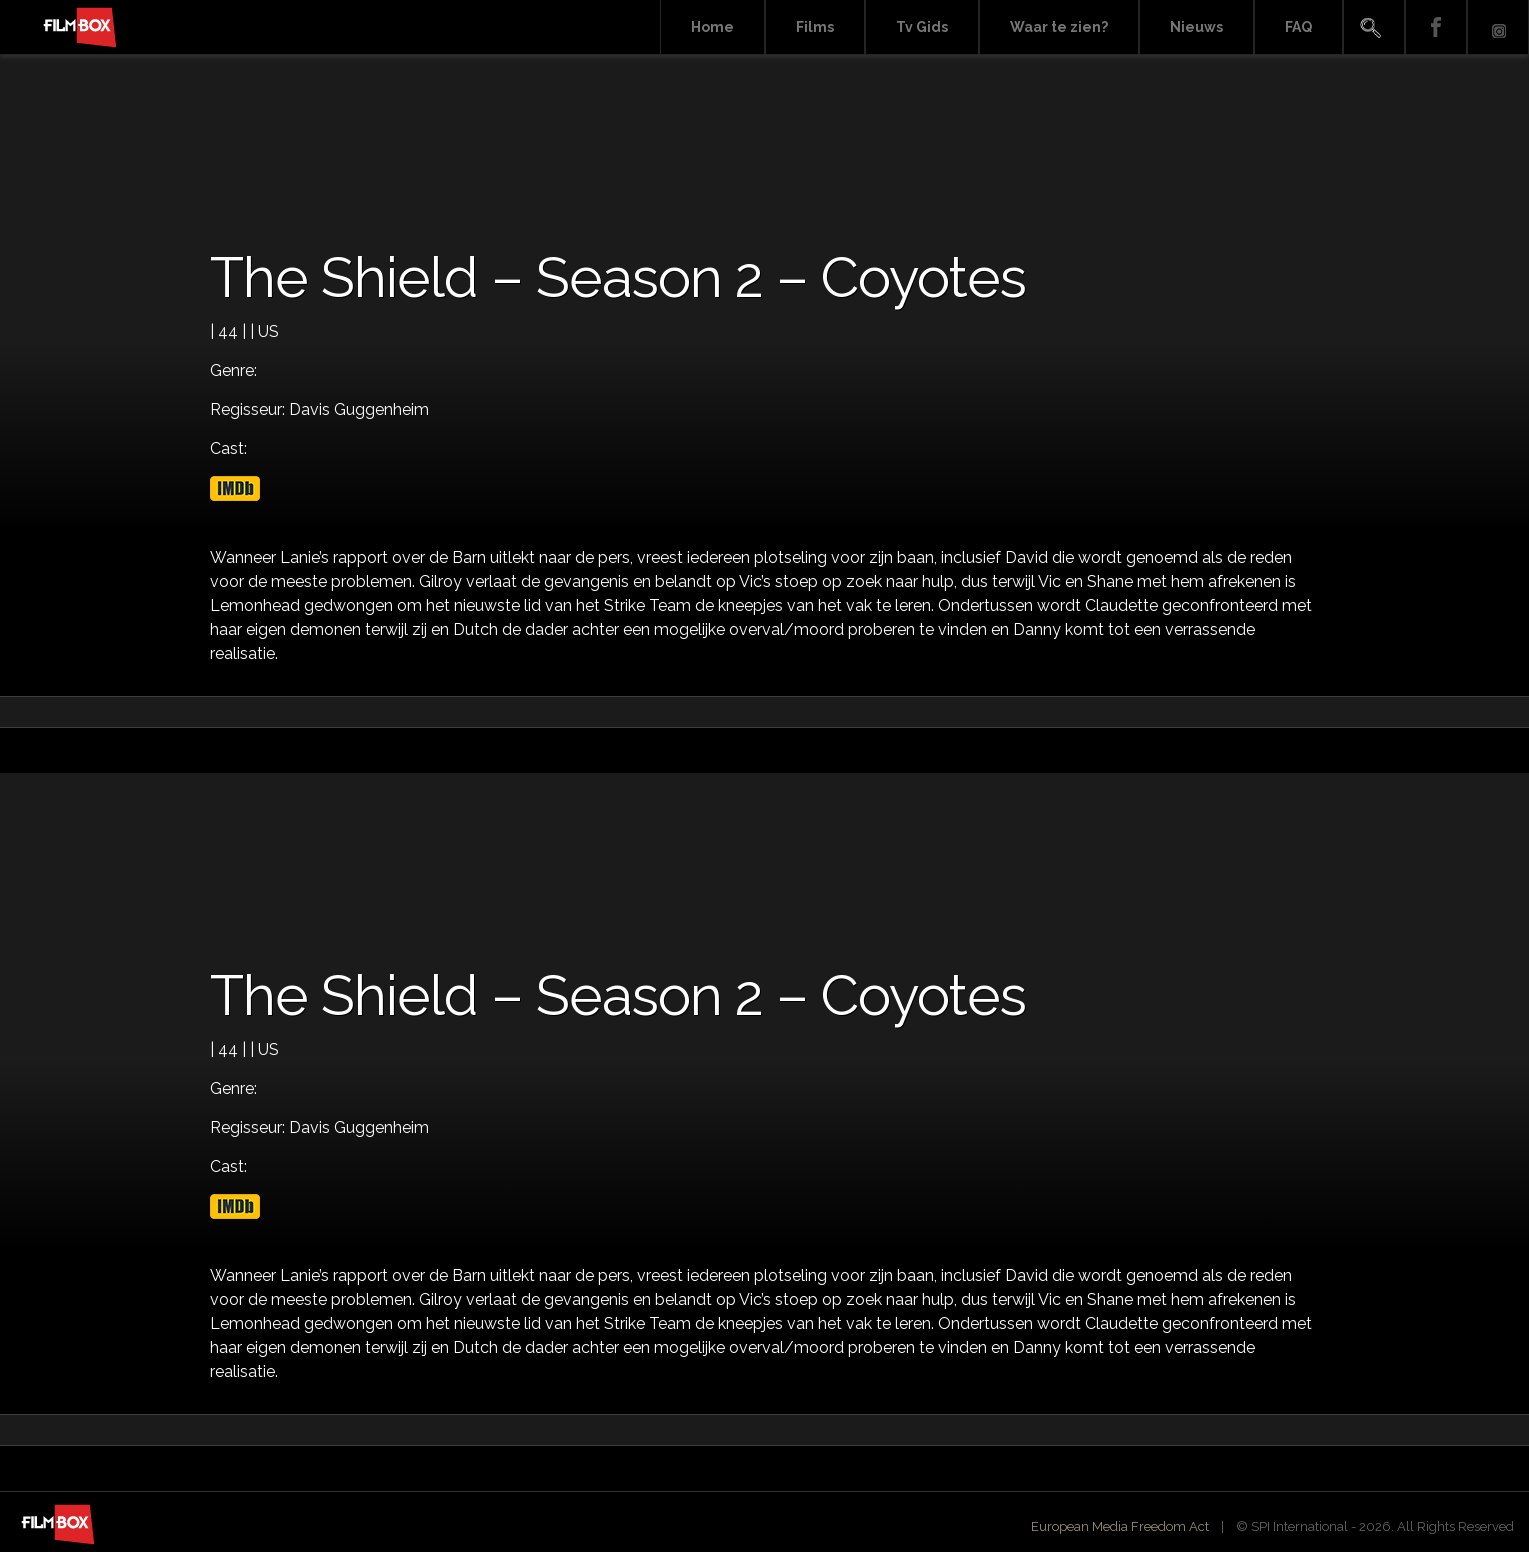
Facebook (1436, 27)
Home (712, 27)
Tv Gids (922, 27)
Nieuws (1196, 27)
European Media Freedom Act (1120, 1526)
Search (1374, 27)
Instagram (1498, 27)
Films (815, 27)
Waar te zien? (1059, 27)
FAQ (1298, 27)
